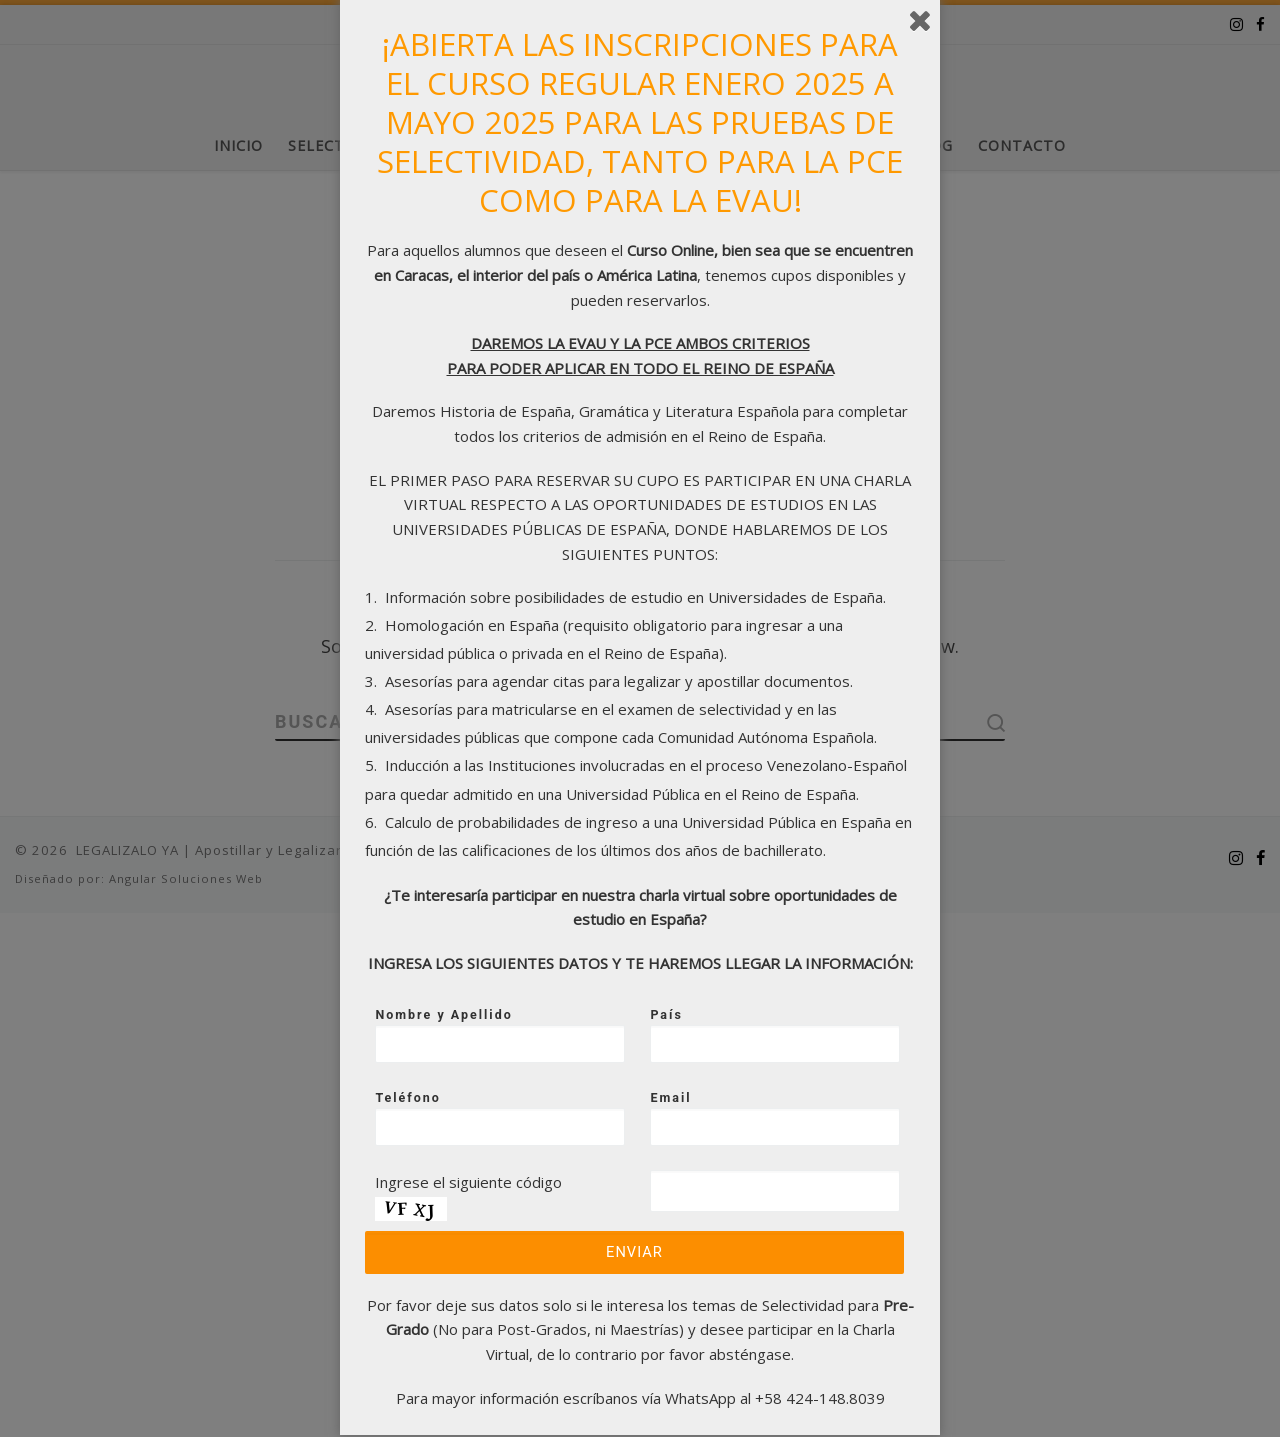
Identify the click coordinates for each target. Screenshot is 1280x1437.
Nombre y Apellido (502, 1035)
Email (777, 1118)
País (777, 1035)
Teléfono (502, 1118)
